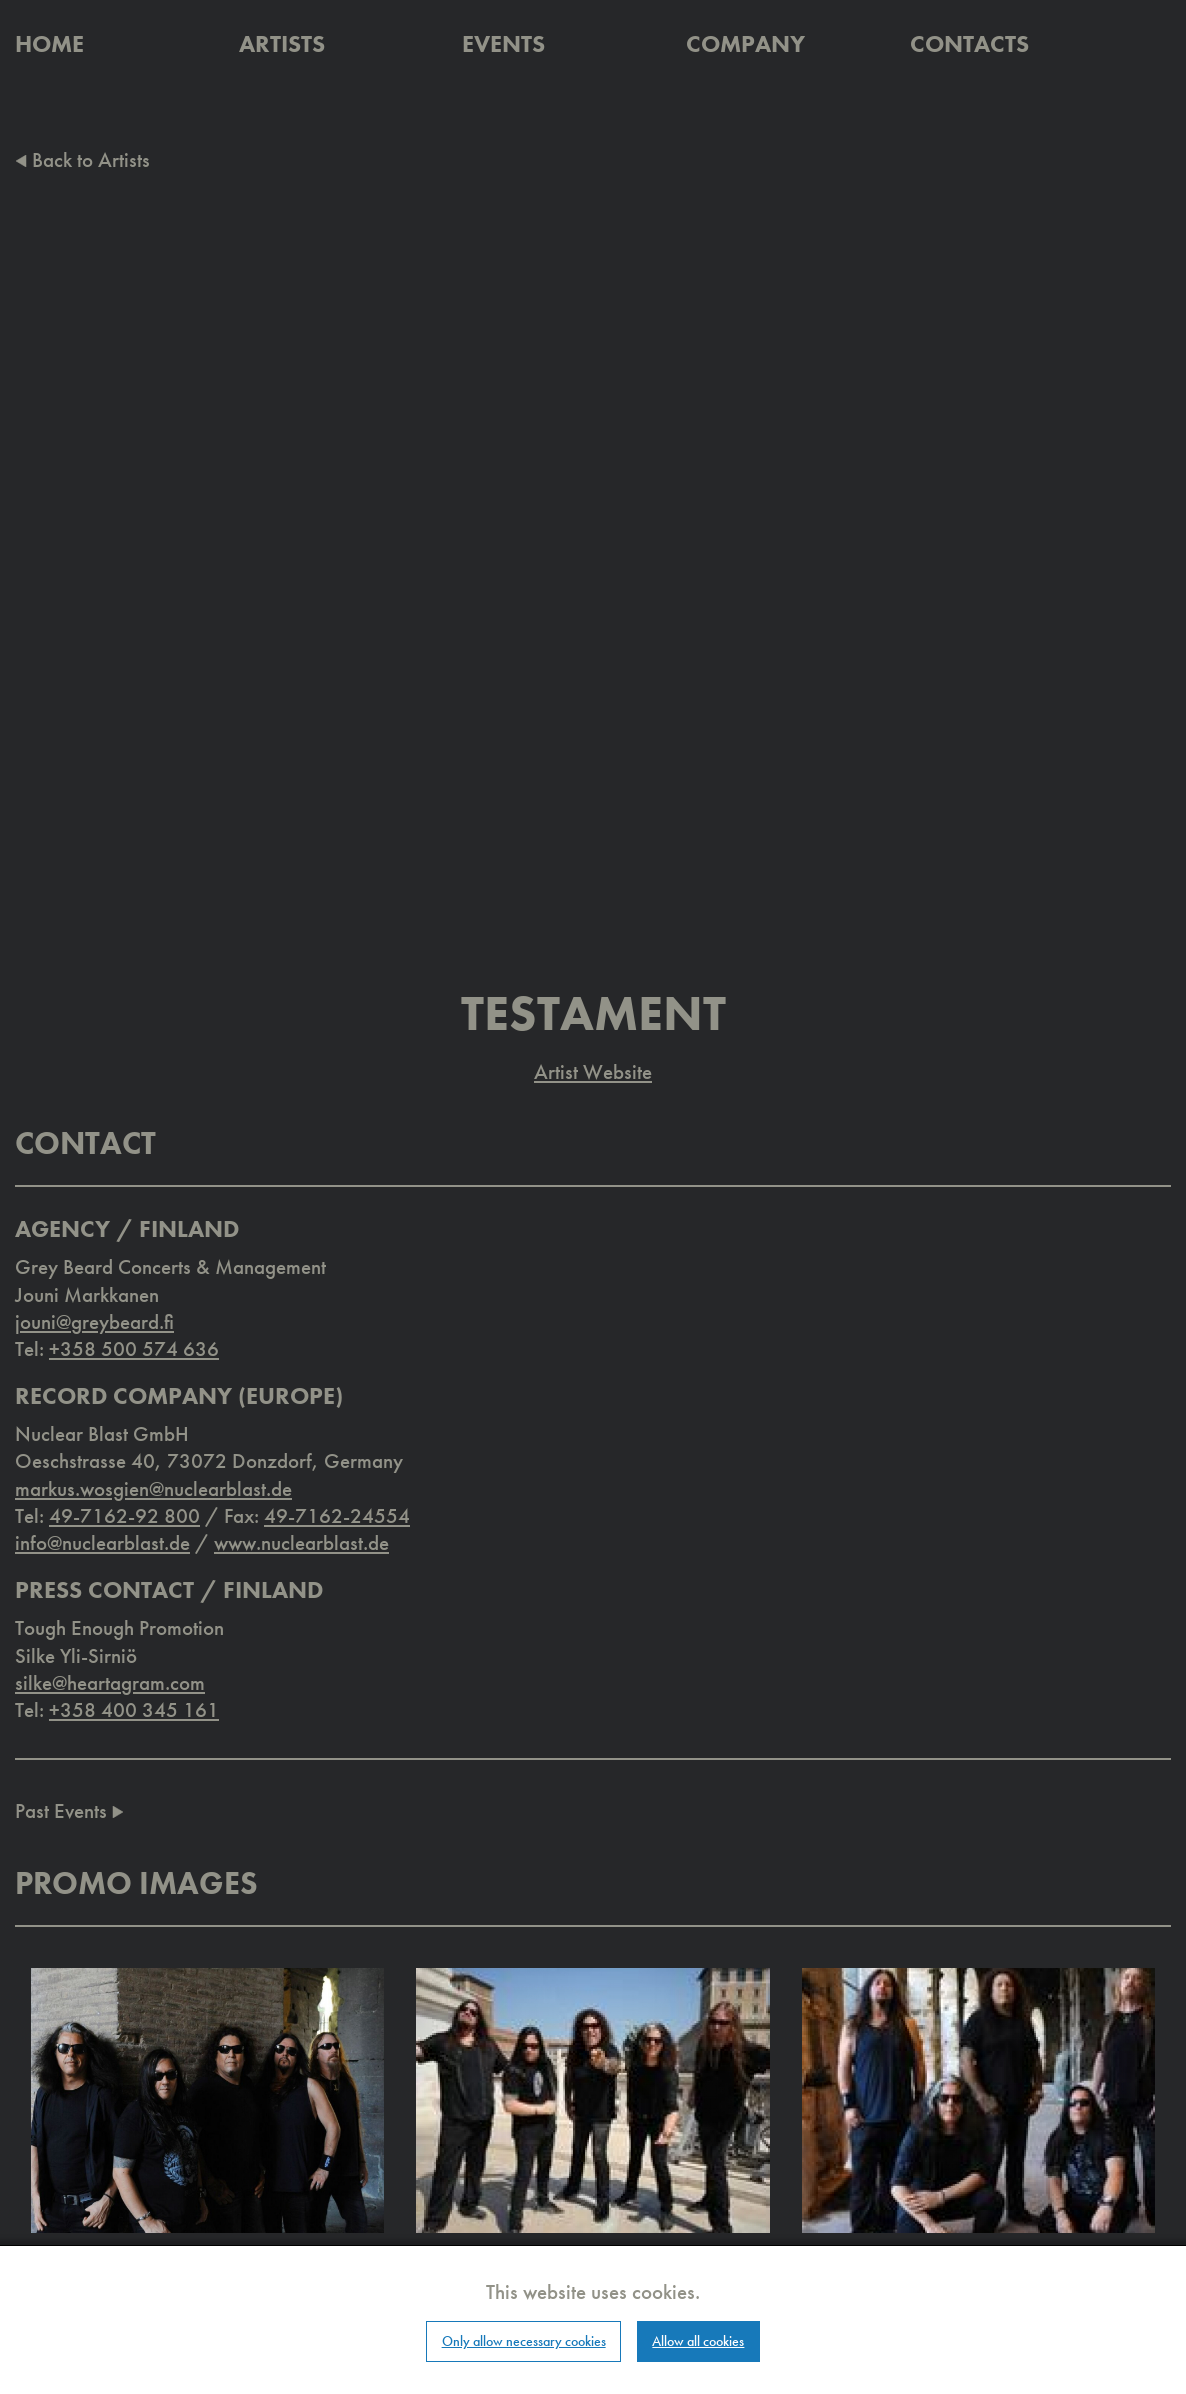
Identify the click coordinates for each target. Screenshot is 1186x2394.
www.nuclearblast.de (301, 1542)
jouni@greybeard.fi (94, 1321)
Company (745, 43)
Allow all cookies (698, 2341)
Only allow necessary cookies (524, 2341)
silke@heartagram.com (110, 1682)
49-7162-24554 (337, 1515)
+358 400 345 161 (134, 1709)
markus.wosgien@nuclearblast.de (153, 1488)
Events (503, 43)
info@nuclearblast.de (102, 1542)
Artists (282, 43)
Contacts (969, 43)
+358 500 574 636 (134, 1348)
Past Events (69, 1810)
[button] (207, 2098)
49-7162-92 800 (124, 1515)
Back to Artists (82, 159)
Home (49, 43)
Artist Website (593, 1071)
